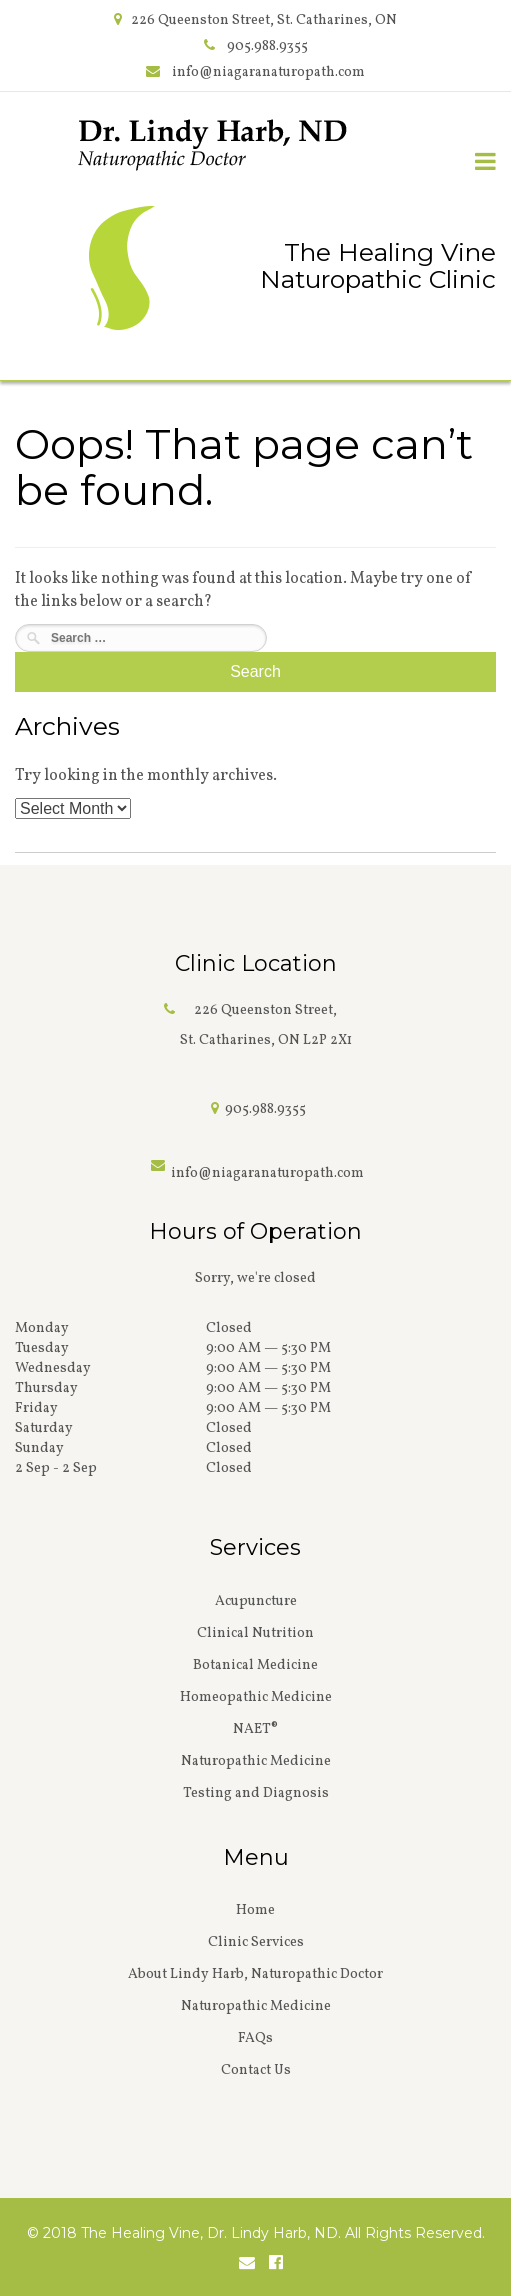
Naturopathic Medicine (256, 1761)
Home (255, 1910)
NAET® (255, 1729)
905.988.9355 (267, 46)
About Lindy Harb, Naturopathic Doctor (255, 1974)
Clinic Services (256, 1942)
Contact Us (256, 2070)
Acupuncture (256, 1601)
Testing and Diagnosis (256, 1793)
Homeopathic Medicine (256, 1697)
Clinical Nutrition (255, 1633)
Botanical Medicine (255, 1665)
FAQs (255, 2038)
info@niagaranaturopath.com (268, 72)
